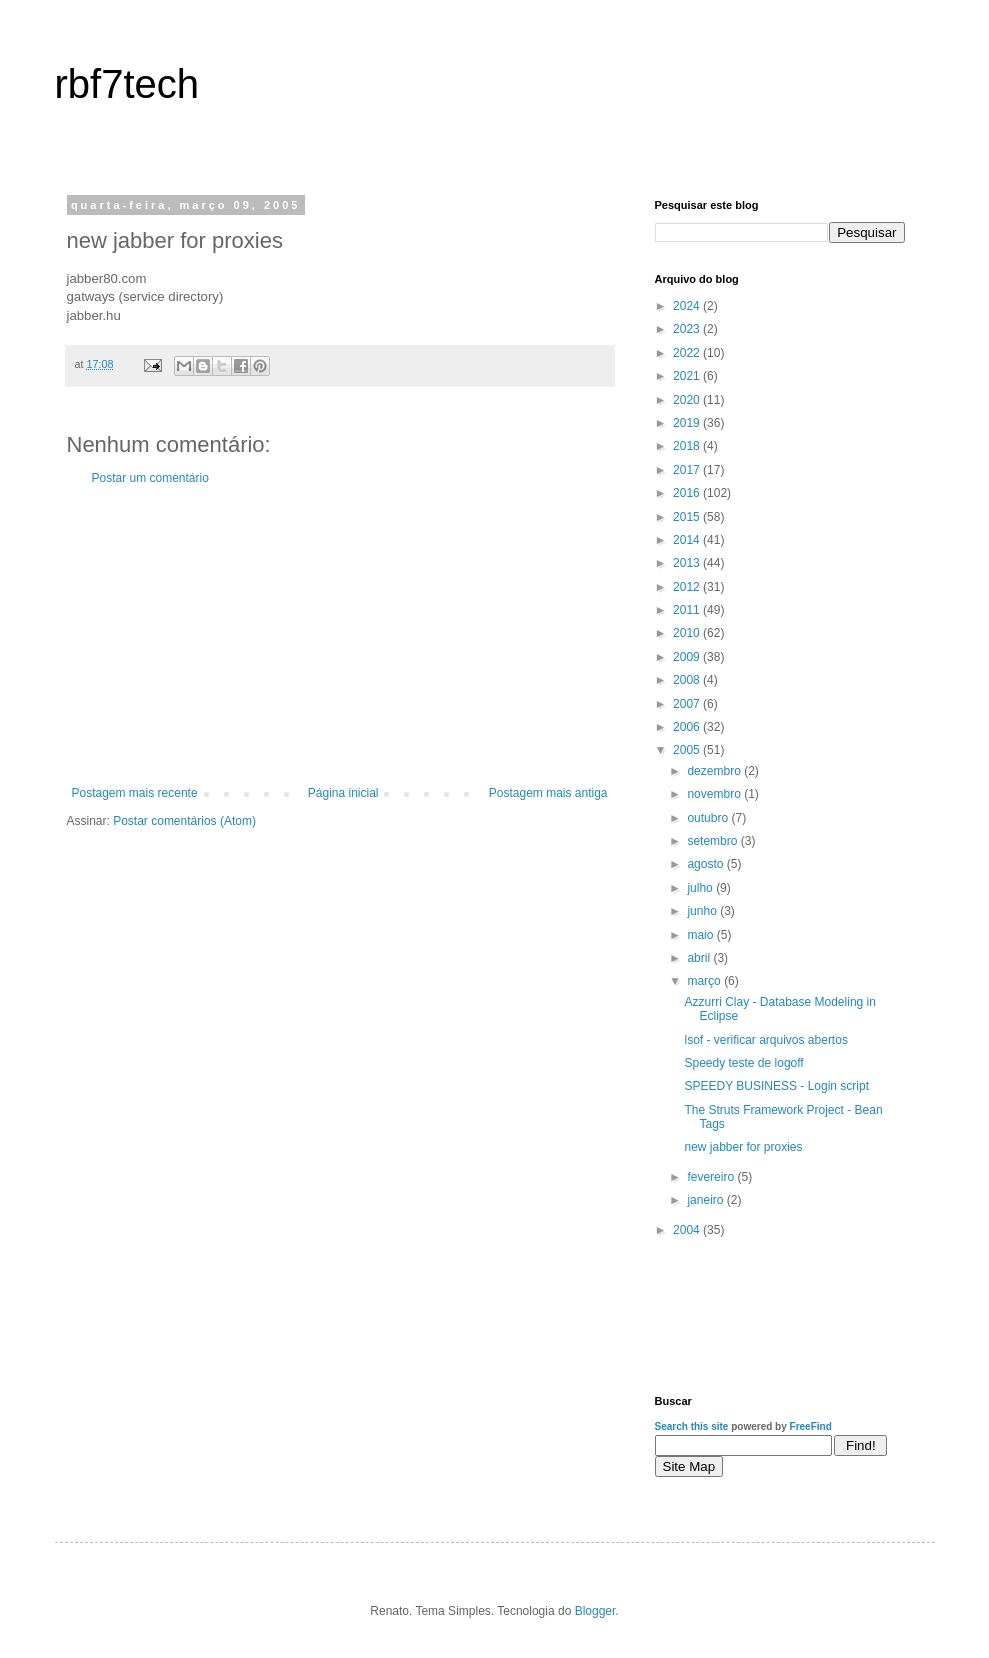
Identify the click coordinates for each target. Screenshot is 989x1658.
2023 (688, 329)
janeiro (706, 1200)
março (705, 981)
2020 (688, 400)
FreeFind (811, 1426)
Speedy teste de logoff (743, 1063)
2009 (688, 657)
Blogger (595, 1611)
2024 (688, 306)
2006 (688, 727)
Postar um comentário (150, 478)
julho (701, 888)
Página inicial (343, 793)
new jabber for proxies (743, 1147)
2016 (688, 493)
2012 (688, 587)
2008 (688, 680)
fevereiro (712, 1177)
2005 (688, 750)
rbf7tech (127, 84)
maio (701, 935)
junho (703, 911)
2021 (688, 376)
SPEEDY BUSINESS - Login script (776, 1086)
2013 (688, 563)
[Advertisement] (340, 636)
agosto (706, 864)
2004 (688, 1230)
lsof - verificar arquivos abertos (765, 1040)
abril (700, 958)
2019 (688, 423)
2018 (688, 446)
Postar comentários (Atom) (184, 821)
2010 (688, 633)
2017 (688, 470)
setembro (713, 841)
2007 (688, 704)
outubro (709, 818)
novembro (715, 794)
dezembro (715, 771)
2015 (688, 517)
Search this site (692, 1426)
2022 (688, 353)
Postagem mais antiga (548, 793)
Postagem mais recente (135, 793)
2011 (688, 610)
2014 (688, 540)
